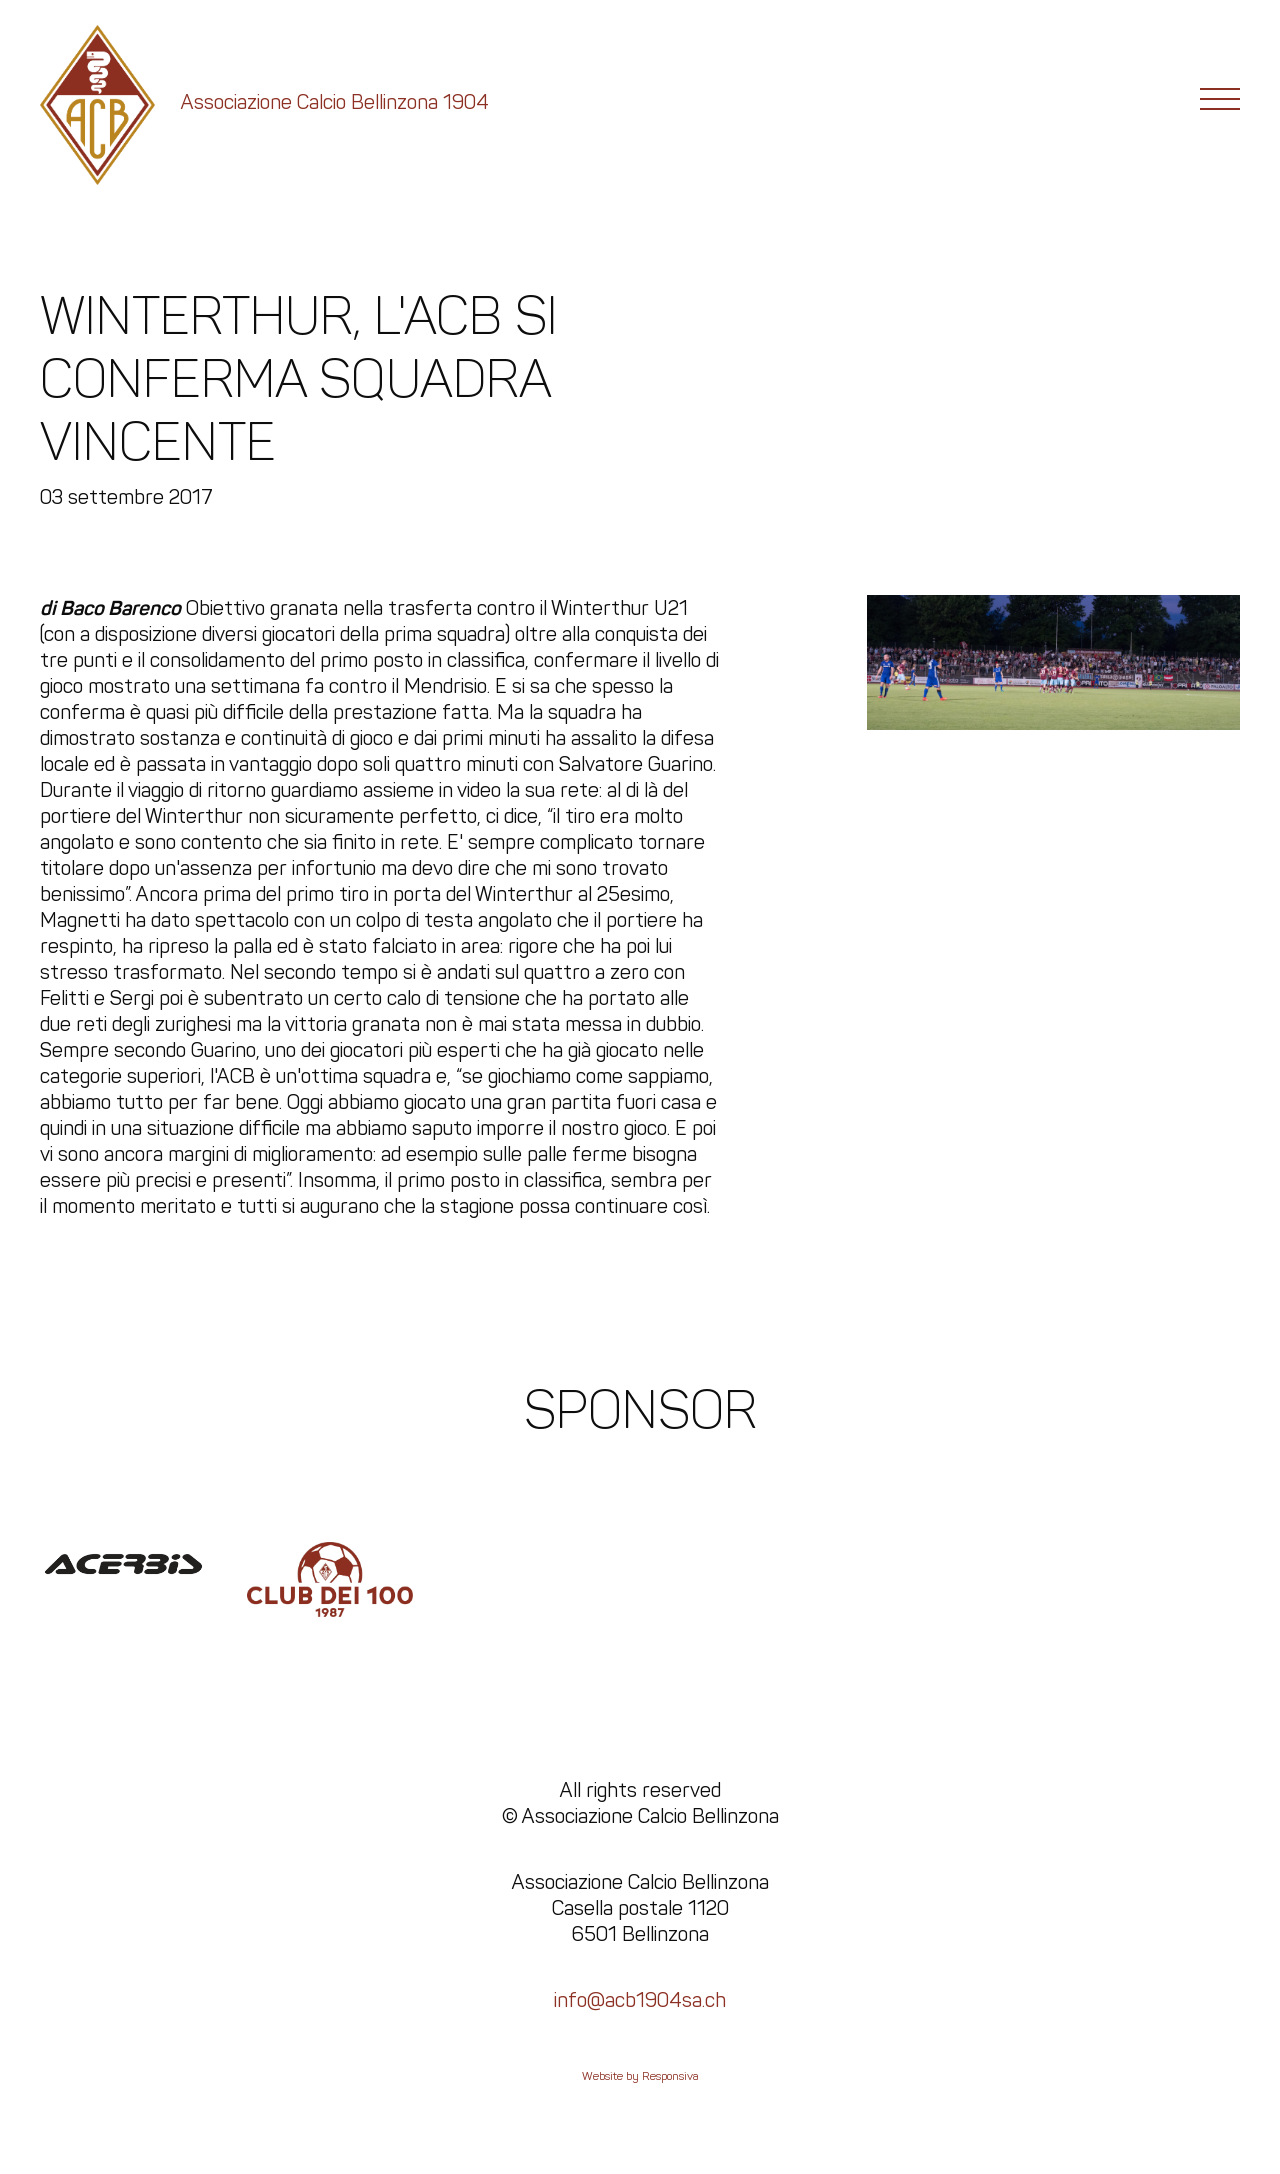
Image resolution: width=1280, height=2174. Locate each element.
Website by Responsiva (640, 2076)
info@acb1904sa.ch (640, 2000)
